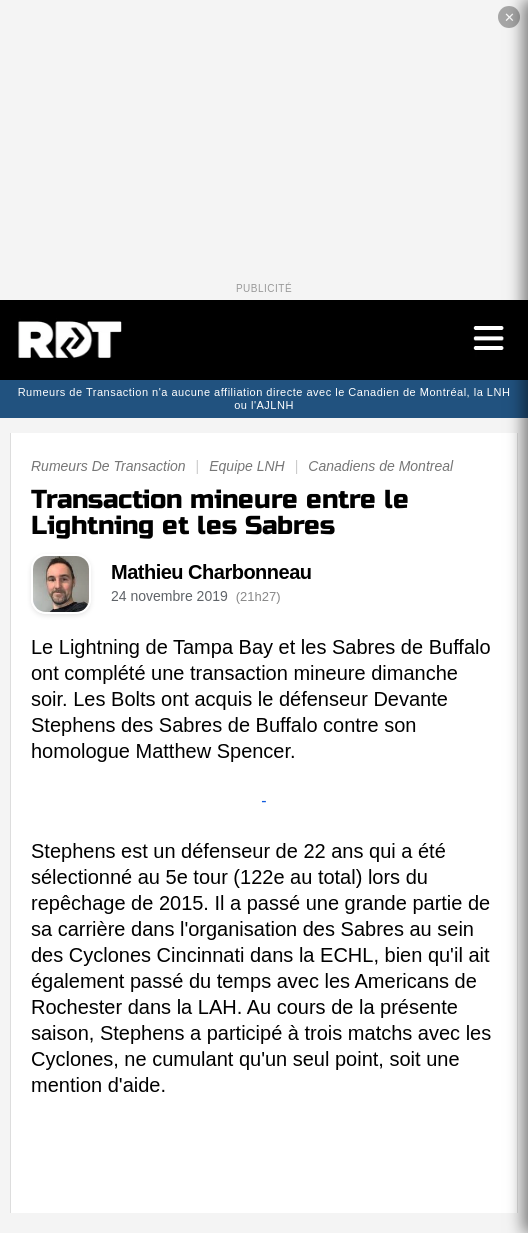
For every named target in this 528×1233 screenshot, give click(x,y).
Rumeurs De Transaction (108, 466)
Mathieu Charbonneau (211, 572)
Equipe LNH (247, 466)
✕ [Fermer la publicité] (509, 17)
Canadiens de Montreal (380, 466)
